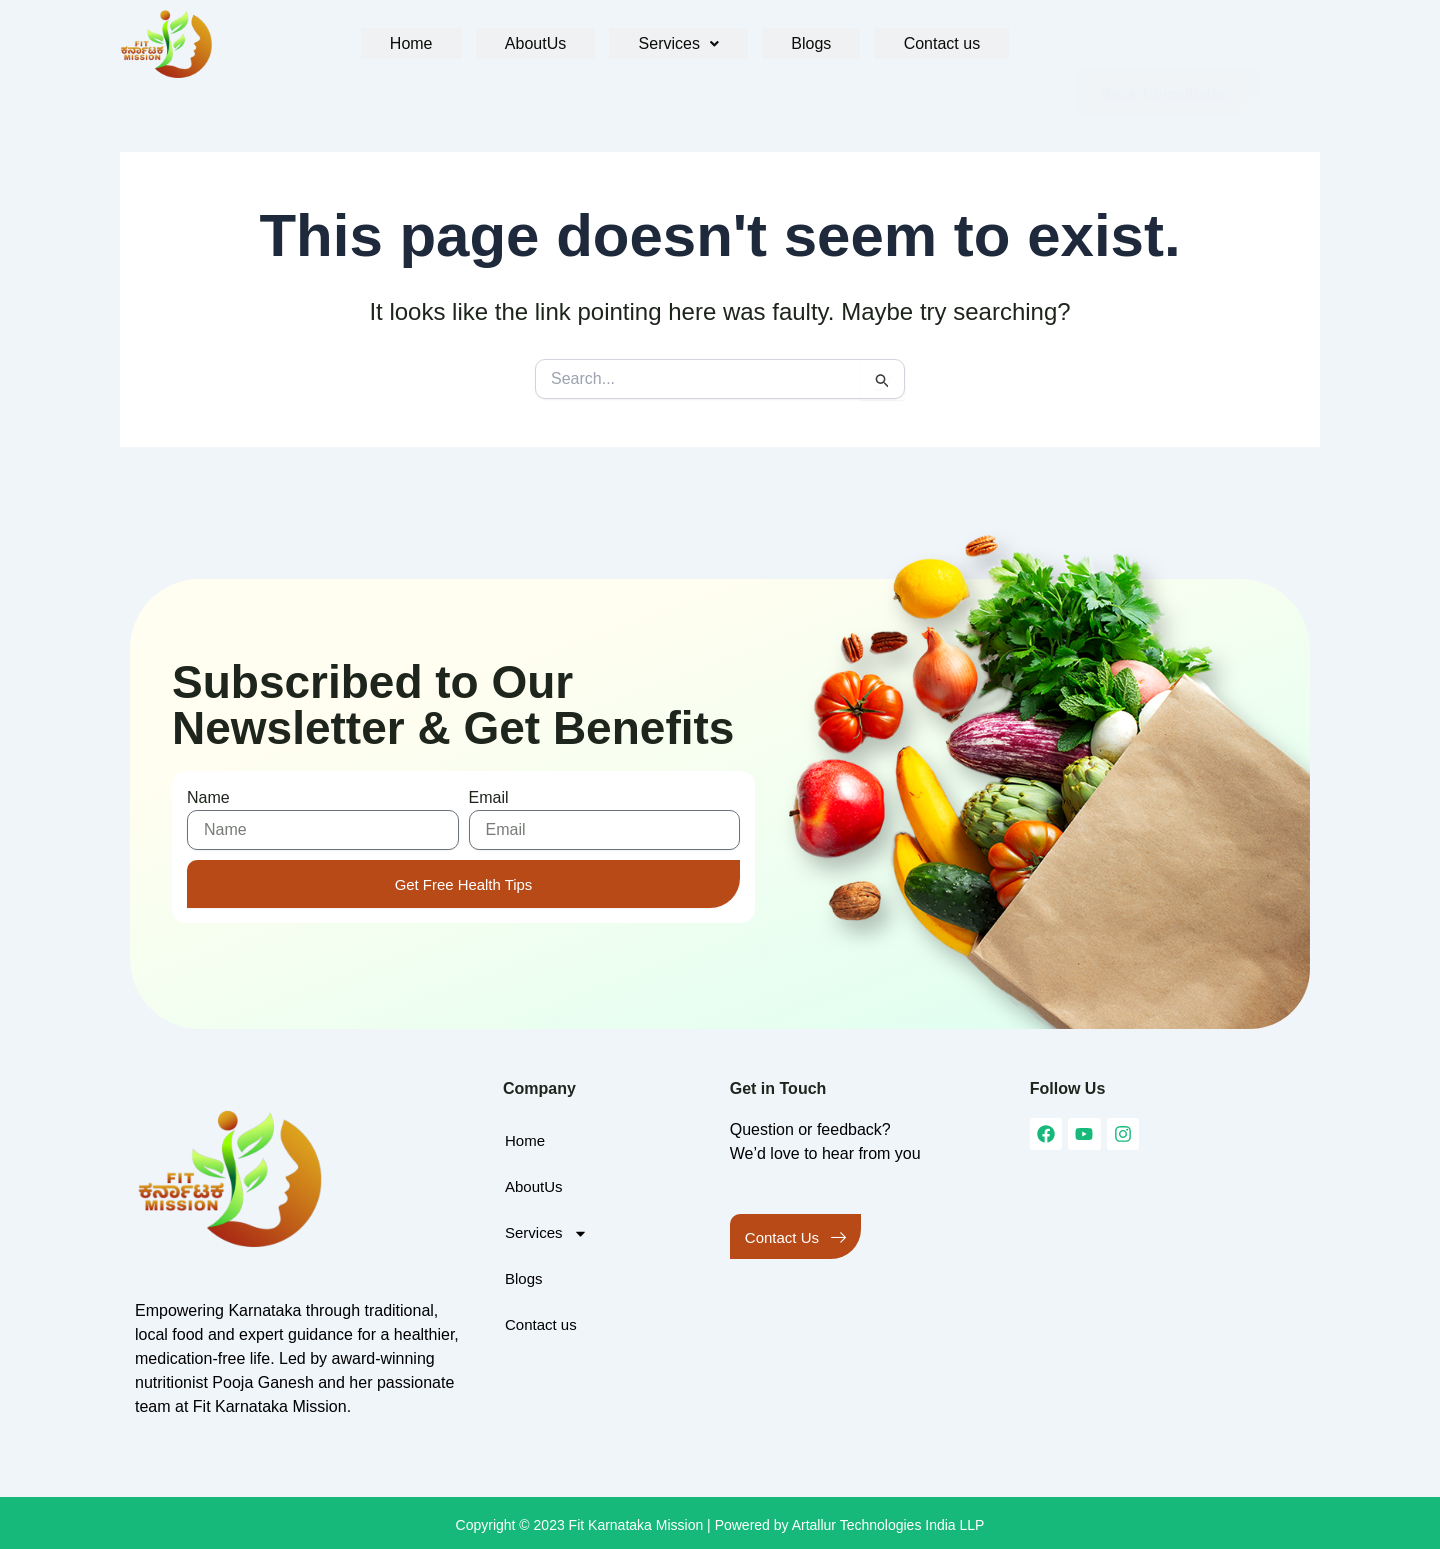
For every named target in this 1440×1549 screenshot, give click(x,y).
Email (489, 797)
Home (421, 44)
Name (208, 797)
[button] (678, 44)
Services (678, 44)
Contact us (930, 44)
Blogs (804, 44)
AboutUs (539, 44)
